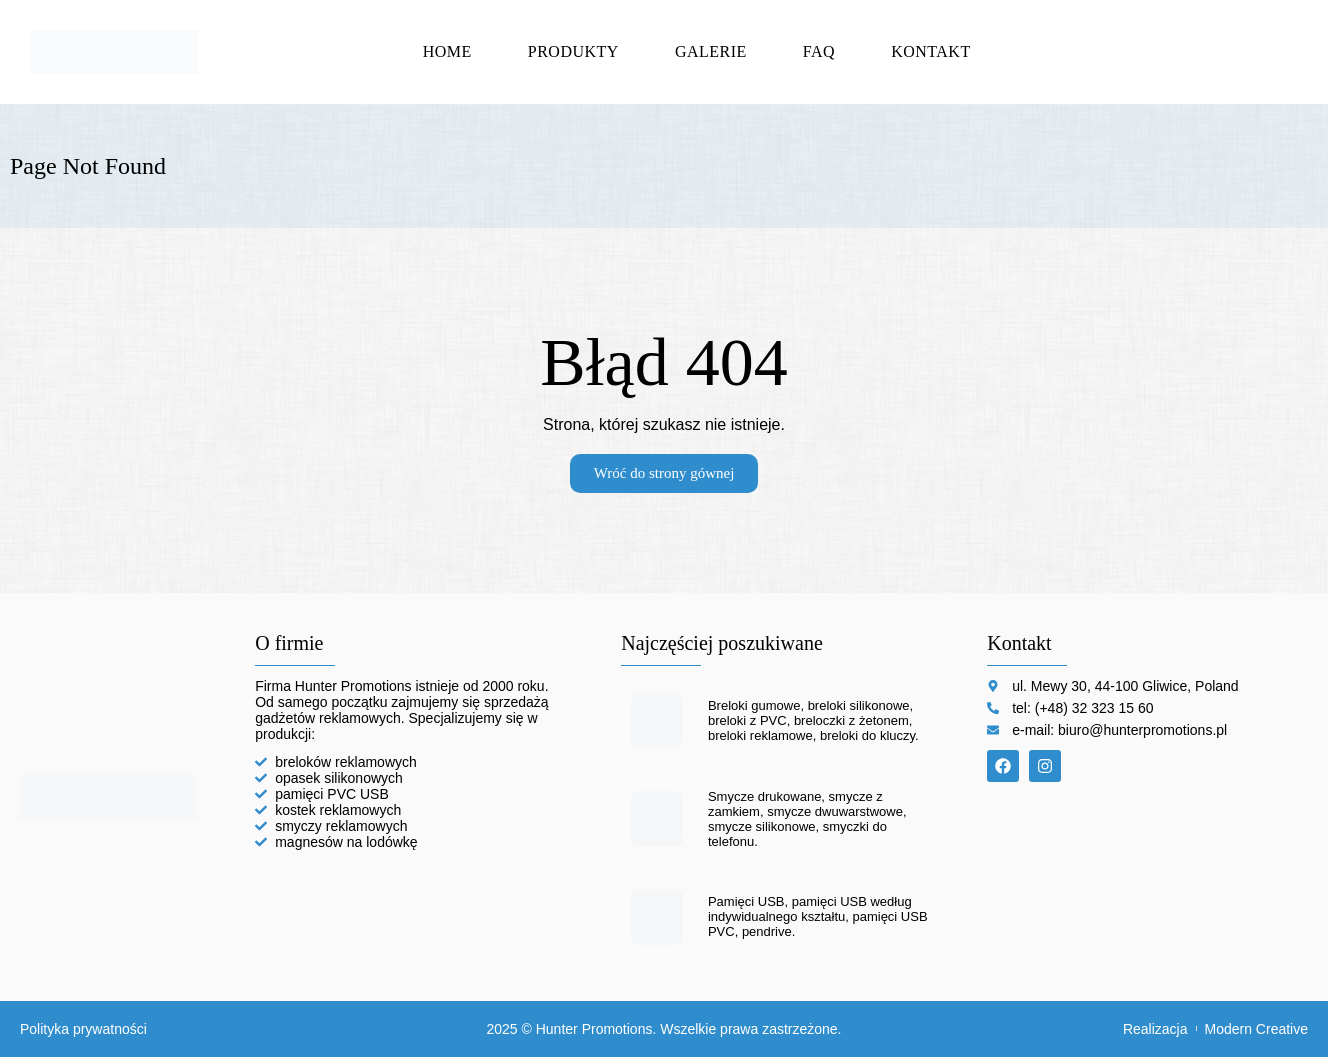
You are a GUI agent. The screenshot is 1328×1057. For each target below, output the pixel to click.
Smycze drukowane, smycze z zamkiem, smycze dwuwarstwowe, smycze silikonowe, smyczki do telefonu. (807, 819)
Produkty (573, 51)
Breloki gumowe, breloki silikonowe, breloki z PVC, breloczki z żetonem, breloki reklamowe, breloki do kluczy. (813, 720)
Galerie (711, 51)
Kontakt (931, 51)
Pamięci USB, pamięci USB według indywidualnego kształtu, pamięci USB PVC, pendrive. (818, 916)
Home (447, 51)
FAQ (819, 51)
